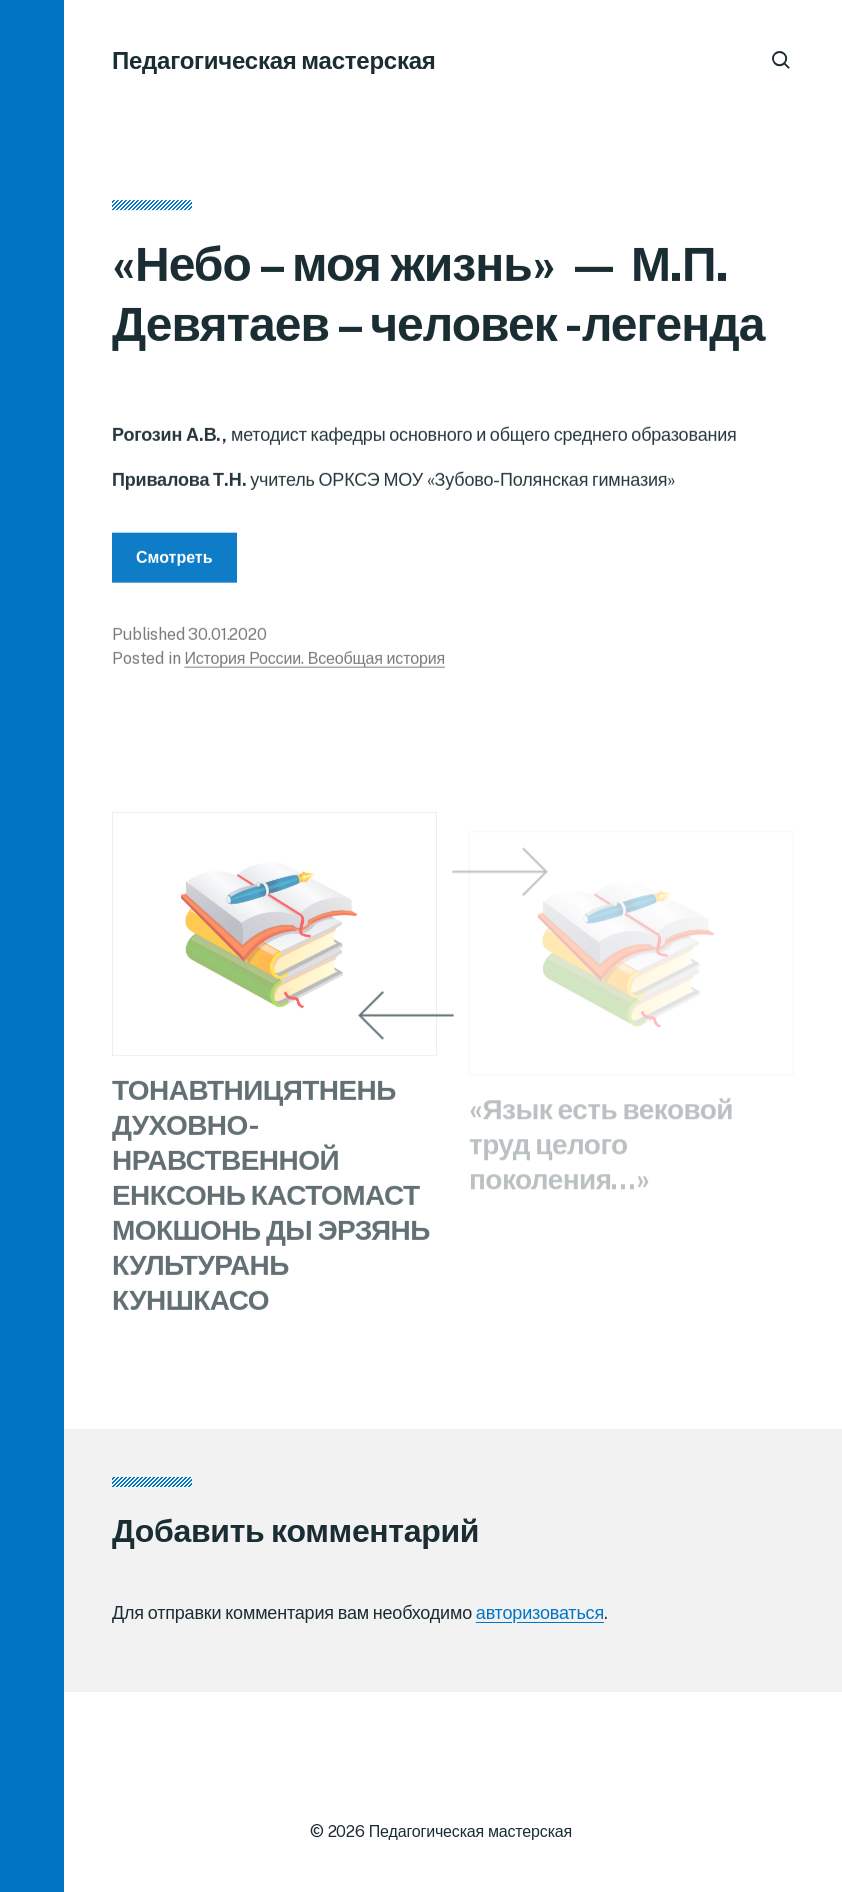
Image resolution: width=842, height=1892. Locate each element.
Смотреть (174, 562)
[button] (32, 946)
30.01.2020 (227, 639)
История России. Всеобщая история (314, 663)
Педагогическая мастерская (274, 60)
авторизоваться (540, 1612)
